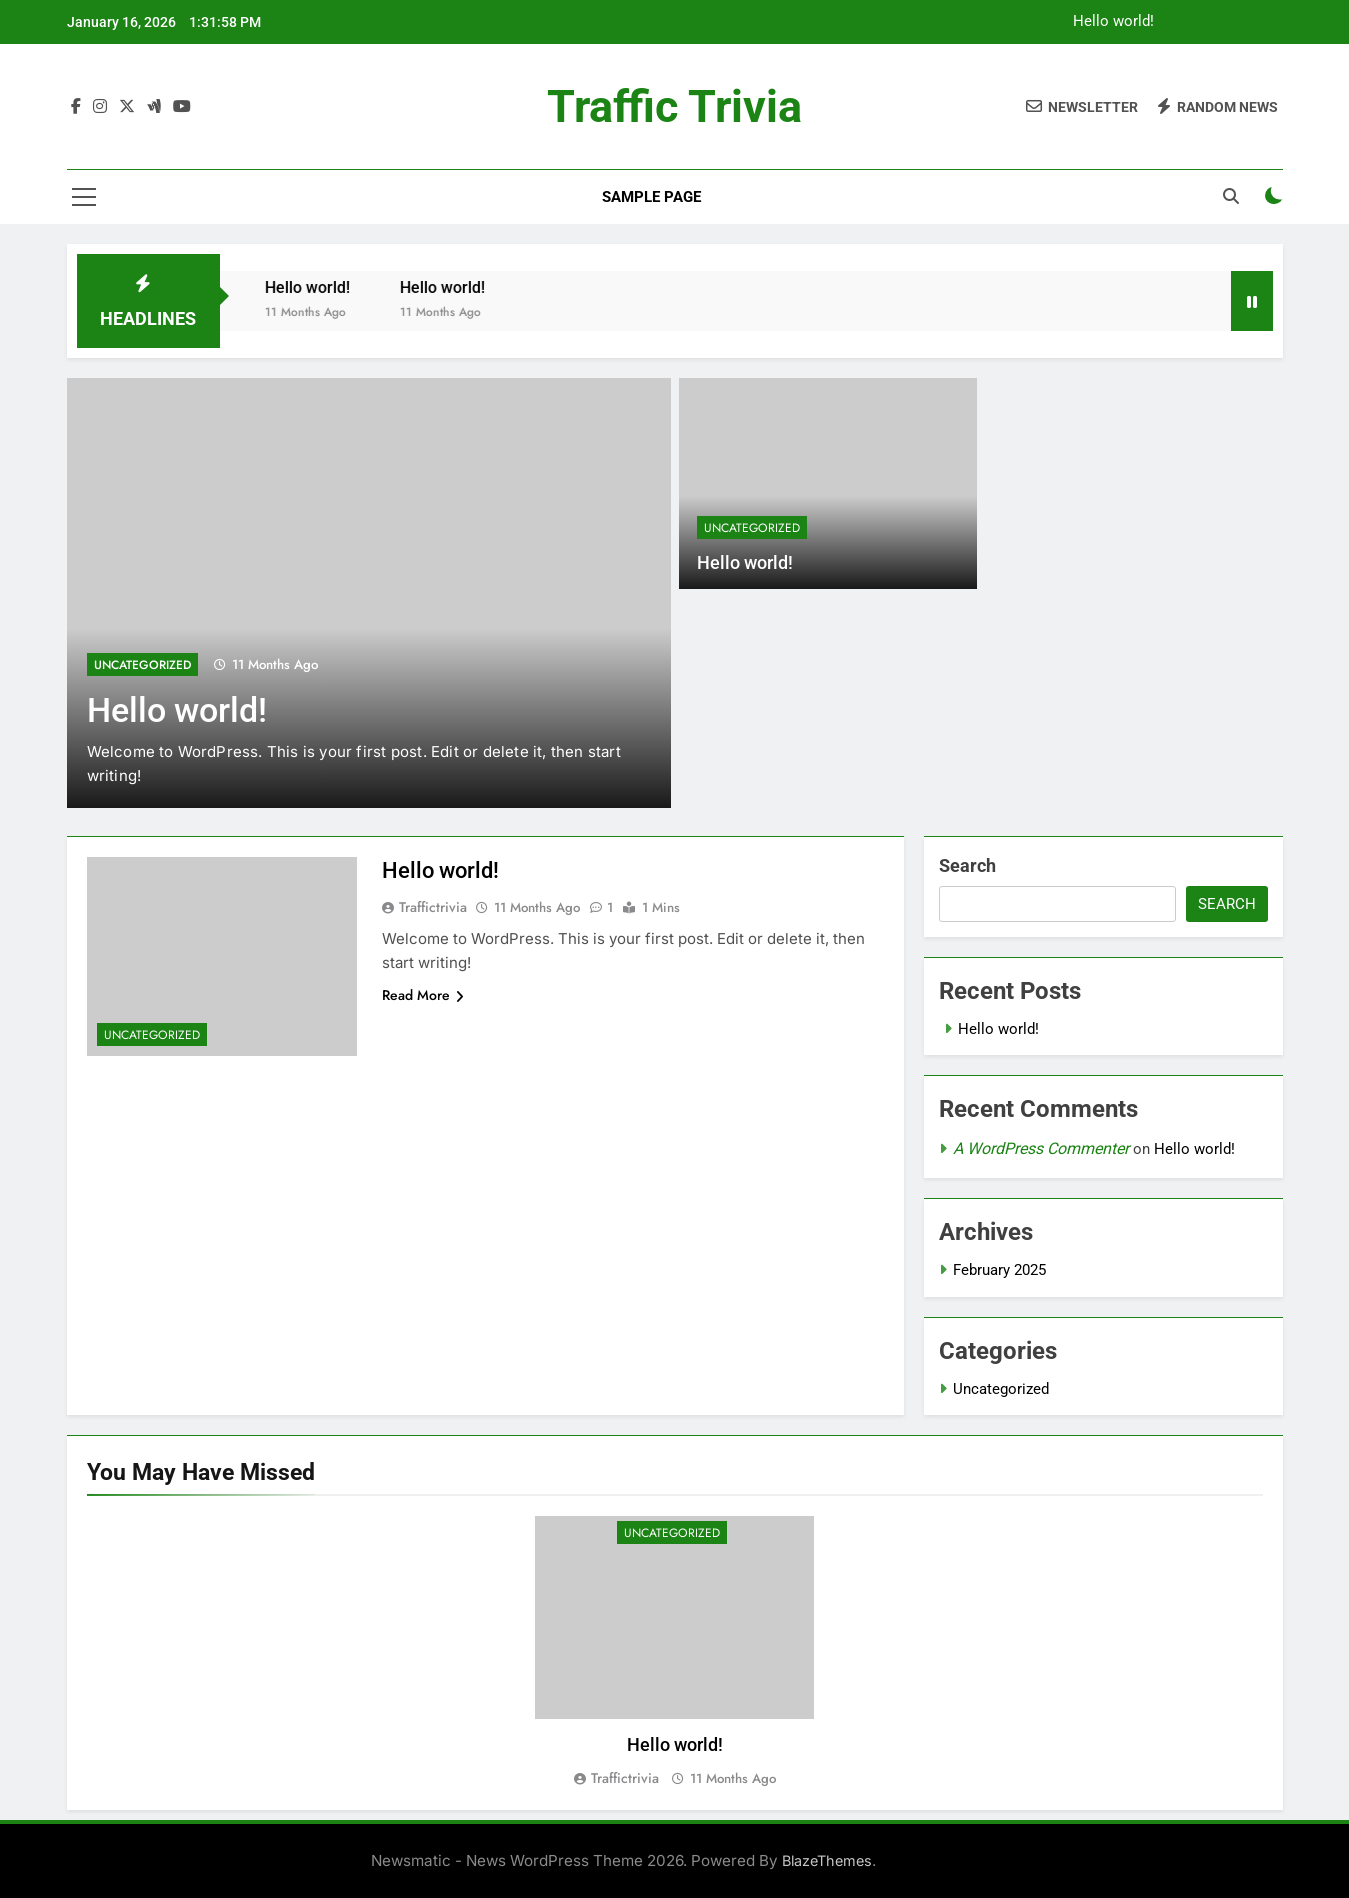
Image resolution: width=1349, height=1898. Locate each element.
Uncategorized (142, 665)
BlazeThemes (827, 1860)
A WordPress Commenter (1041, 1148)
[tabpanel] (674, 1652)
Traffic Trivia (674, 106)
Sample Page (651, 197)
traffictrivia (433, 907)
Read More (423, 995)
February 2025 (999, 1270)
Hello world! (1113, 22)
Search (967, 865)
